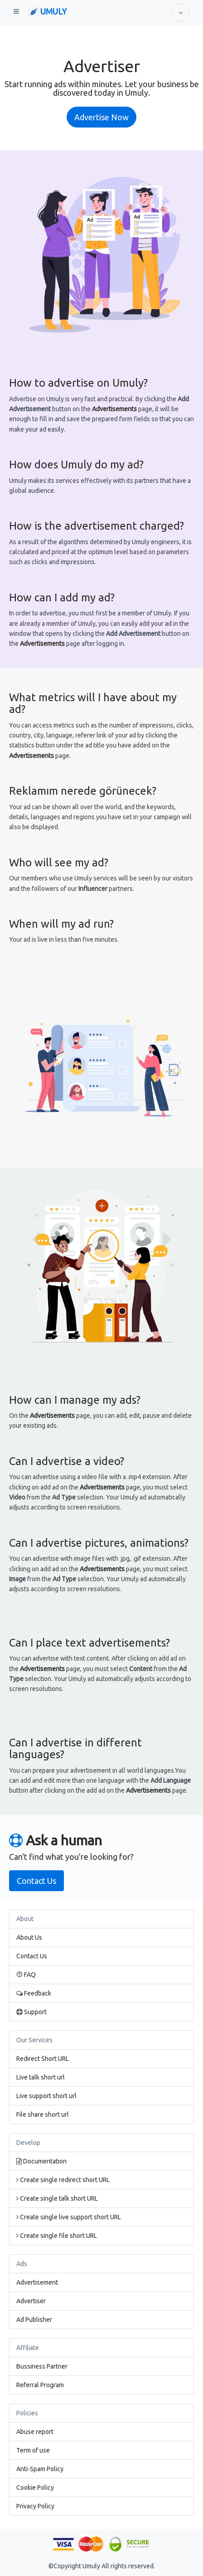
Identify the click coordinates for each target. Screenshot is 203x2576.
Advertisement (37, 2282)
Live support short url (46, 2095)
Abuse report (34, 2431)
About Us (29, 1937)
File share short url (42, 2114)
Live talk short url (40, 2077)
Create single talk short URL (57, 2198)
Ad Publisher (34, 2319)
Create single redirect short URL (63, 2179)
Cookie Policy (35, 2487)
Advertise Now (101, 117)
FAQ (26, 1974)
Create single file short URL (56, 2235)
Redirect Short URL (42, 2058)
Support (31, 2012)
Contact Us (36, 1880)
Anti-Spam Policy (39, 2469)
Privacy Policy (35, 2506)
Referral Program (40, 2385)
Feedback (33, 1993)
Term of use (33, 2450)
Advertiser (31, 2301)
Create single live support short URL (68, 2217)
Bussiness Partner (42, 2366)
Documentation (41, 2161)
